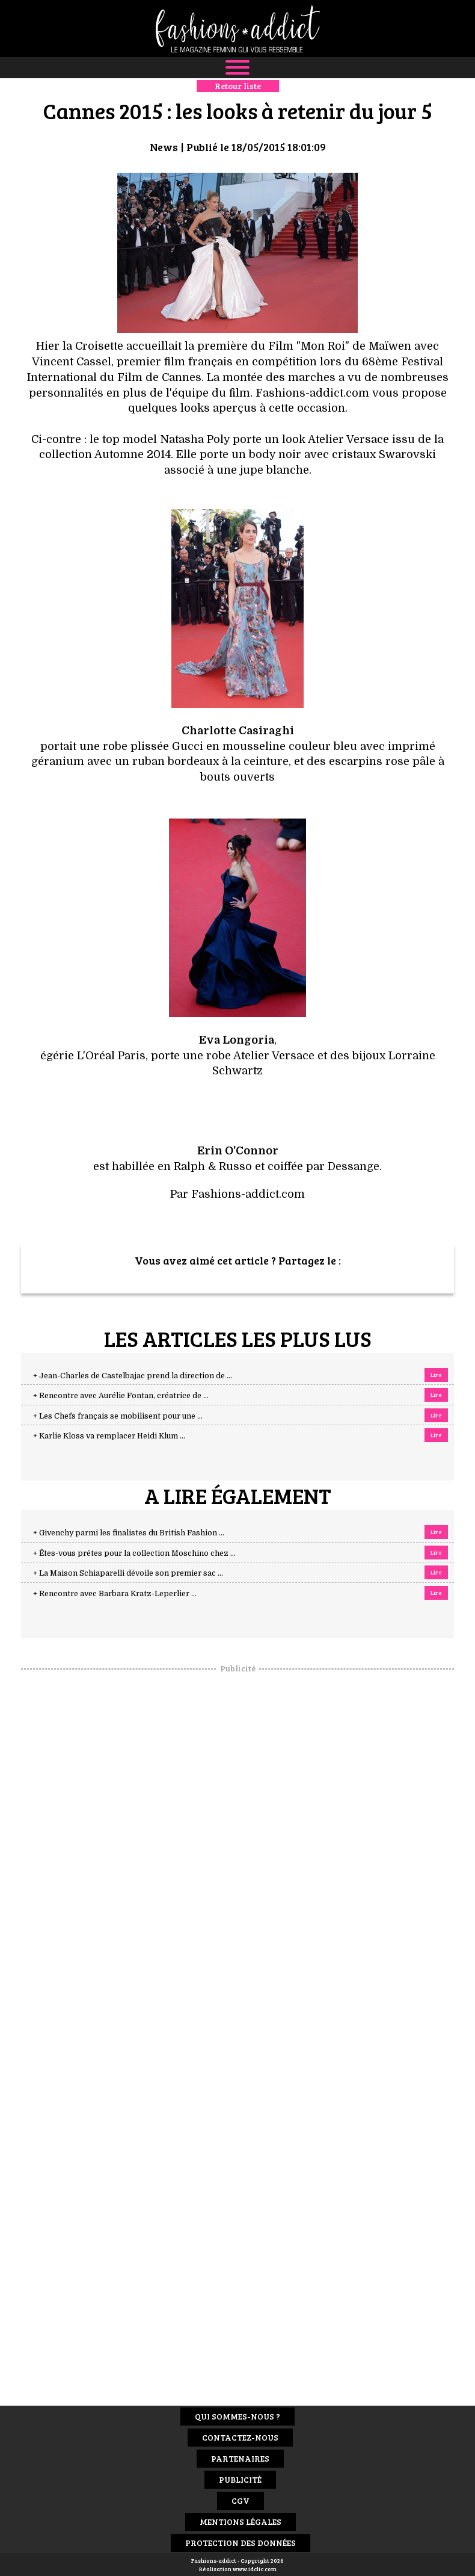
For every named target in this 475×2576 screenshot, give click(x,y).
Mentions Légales (240, 2521)
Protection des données (240, 2542)
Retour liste (238, 85)
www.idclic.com (255, 2569)
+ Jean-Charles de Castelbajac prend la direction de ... (132, 1376)
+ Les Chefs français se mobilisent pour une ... (118, 1416)
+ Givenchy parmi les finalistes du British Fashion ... (128, 1533)
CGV (240, 2500)
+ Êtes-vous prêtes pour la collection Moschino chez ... (134, 1553)
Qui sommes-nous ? (237, 2416)
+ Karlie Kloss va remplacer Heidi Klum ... (109, 1436)
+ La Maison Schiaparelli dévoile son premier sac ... (128, 1573)
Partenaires (240, 2458)
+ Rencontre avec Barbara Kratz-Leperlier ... (115, 1594)
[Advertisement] (237, 1855)
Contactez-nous (240, 2437)
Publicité (240, 2479)
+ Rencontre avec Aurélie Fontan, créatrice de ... (121, 1396)
